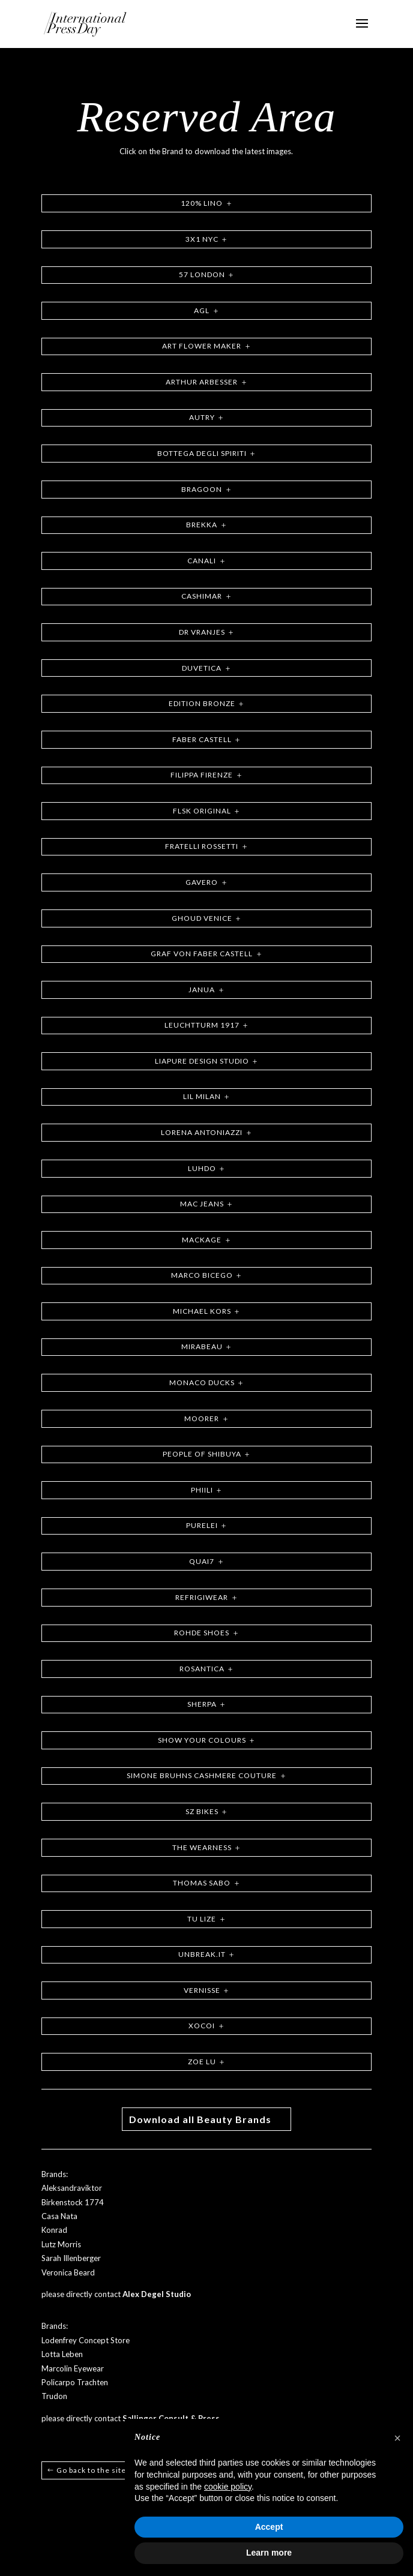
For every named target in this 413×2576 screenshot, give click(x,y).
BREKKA (201, 524)
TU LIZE (201, 1918)
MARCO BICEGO (202, 1275)
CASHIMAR (201, 596)
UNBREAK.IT (202, 1954)
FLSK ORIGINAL (202, 810)
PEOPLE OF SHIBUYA (202, 1453)
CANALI (201, 560)
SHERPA (202, 1704)
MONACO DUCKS (202, 1382)
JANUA (201, 989)
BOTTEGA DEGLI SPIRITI (202, 453)
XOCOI (201, 2025)
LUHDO (202, 1168)
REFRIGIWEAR (201, 1597)
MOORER (201, 1418)
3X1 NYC (202, 239)
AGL (202, 310)
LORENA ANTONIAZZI (202, 1132)
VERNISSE (202, 1990)
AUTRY (202, 417)
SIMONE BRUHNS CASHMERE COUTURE (202, 1775)
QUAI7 (201, 1561)
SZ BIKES (202, 1811)
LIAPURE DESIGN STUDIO (202, 1060)
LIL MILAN (202, 1096)
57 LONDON (202, 274)
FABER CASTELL (202, 739)
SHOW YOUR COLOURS (202, 1740)
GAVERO (201, 882)
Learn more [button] (269, 2552)
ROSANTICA (202, 1668)
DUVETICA (202, 667)
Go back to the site (91, 2470)
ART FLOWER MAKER (201, 345)
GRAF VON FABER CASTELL (202, 953)
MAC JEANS (202, 1203)
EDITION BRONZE (202, 703)
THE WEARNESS (202, 1847)
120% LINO (202, 203)
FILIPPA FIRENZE (201, 774)
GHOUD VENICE (202, 918)
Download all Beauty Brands (200, 2119)
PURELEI (202, 1525)
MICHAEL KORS (202, 1311)
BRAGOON (201, 489)
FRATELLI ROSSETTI (201, 846)
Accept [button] (269, 2527)
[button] (397, 2438)
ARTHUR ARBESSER (202, 381)
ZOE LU (202, 2061)
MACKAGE (202, 1239)
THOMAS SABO (202, 1882)
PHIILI (202, 1489)
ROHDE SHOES (201, 1632)
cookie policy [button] (228, 2486)
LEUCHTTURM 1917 (202, 1024)
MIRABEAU (202, 1346)
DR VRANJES (202, 632)
